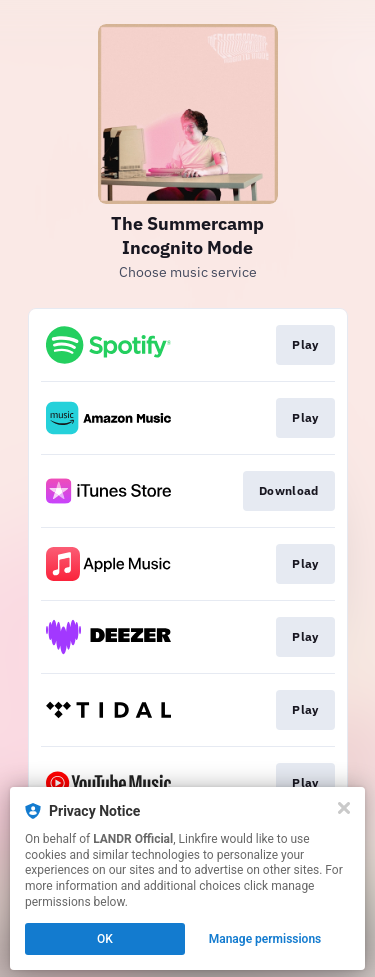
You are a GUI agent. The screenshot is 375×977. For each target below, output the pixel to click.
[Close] (344, 808)
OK (105, 939)
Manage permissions (265, 939)
